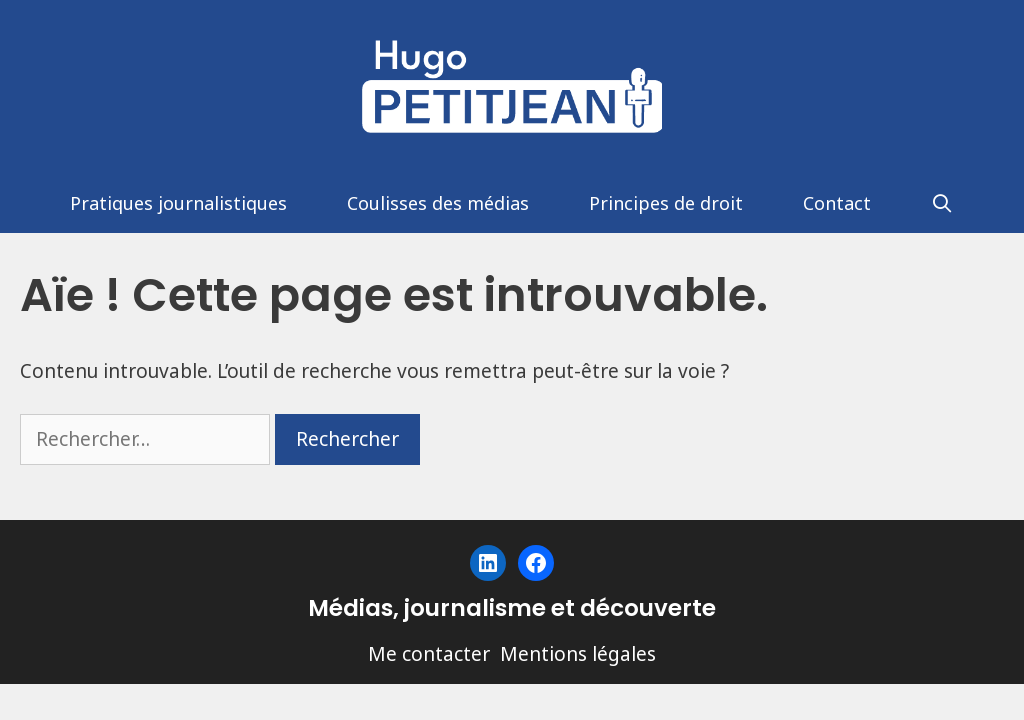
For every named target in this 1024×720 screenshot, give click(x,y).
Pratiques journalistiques (178, 203)
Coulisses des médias (438, 203)
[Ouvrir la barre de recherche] (942, 203)
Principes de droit (666, 203)
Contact (837, 203)
